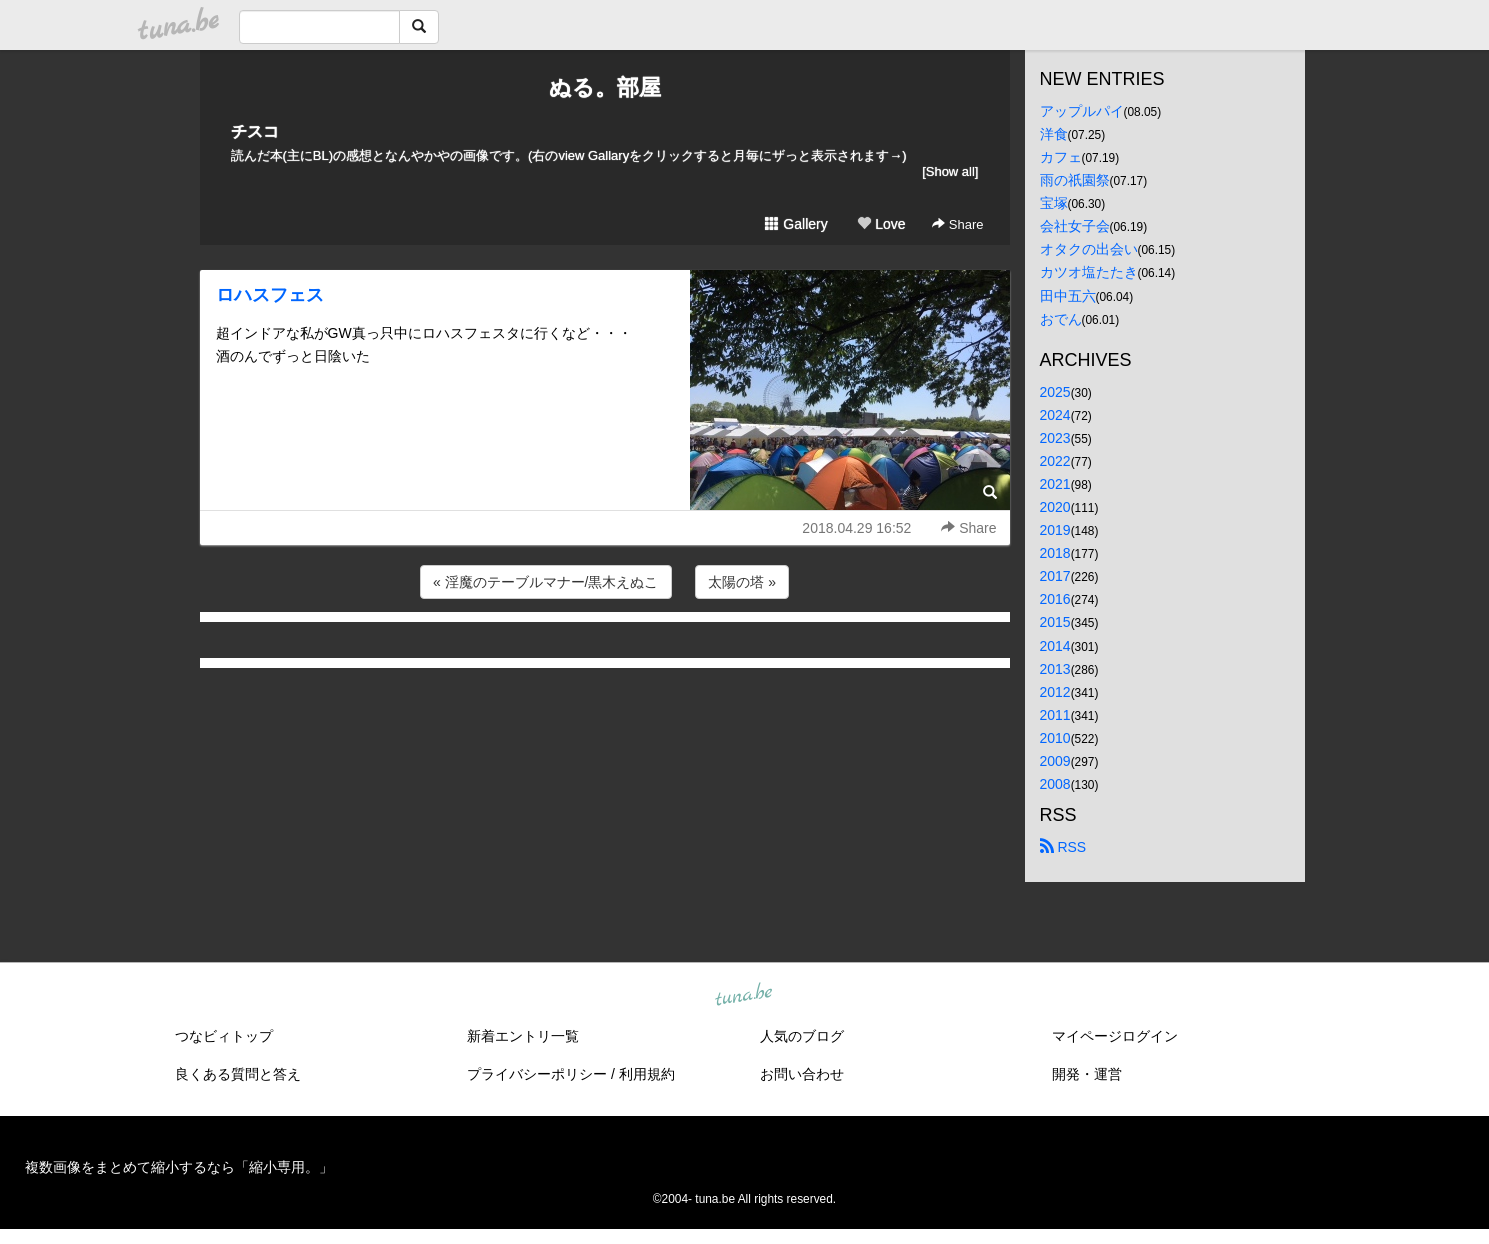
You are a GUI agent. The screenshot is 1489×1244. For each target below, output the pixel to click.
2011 (1055, 715)
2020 (1055, 507)
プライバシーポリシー (537, 1074)
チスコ (255, 131)
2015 (1055, 622)
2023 (1055, 438)
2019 (1055, 530)
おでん (1061, 319)
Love (881, 224)
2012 (1055, 692)
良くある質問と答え (238, 1074)
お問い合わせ (802, 1074)
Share (957, 224)
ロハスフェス (270, 295)
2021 (1055, 484)
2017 (1055, 576)
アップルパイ (1082, 111)
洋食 (1054, 134)
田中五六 (1068, 296)
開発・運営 (1087, 1074)
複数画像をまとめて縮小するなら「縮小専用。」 (179, 1167)
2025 (1055, 392)
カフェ (1061, 157)
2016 (1055, 599)
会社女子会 (1075, 226)
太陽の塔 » (742, 582)
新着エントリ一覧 (523, 1036)
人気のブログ (802, 1036)
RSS (1063, 847)
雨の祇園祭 (1075, 180)
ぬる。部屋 (605, 87)
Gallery (796, 224)
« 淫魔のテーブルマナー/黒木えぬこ (546, 582)
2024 (1055, 415)
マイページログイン (1115, 1036)
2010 (1055, 738)
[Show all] (950, 171)
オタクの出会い (1089, 249)
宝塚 (1054, 203)
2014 (1055, 646)
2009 (1055, 761)
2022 (1055, 461)
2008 (1055, 784)
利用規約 (647, 1074)
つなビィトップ (224, 1036)
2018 (1055, 553)
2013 (1055, 669)
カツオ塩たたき (1089, 272)
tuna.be (744, 996)
